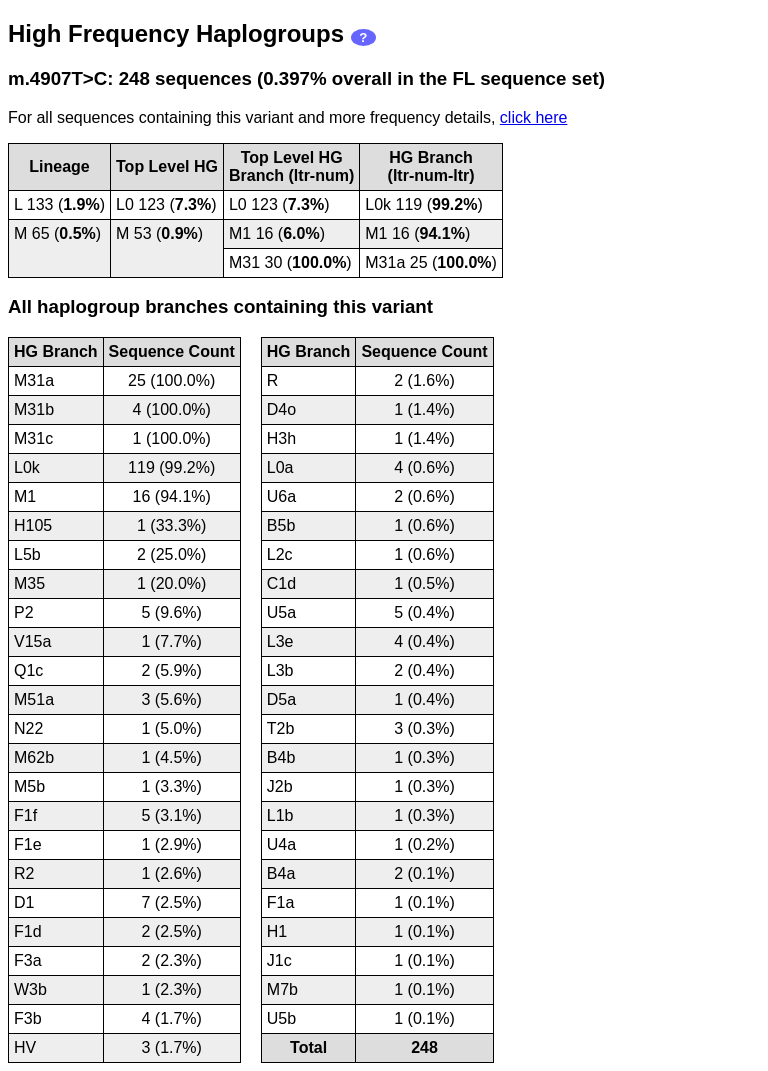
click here (534, 117)
